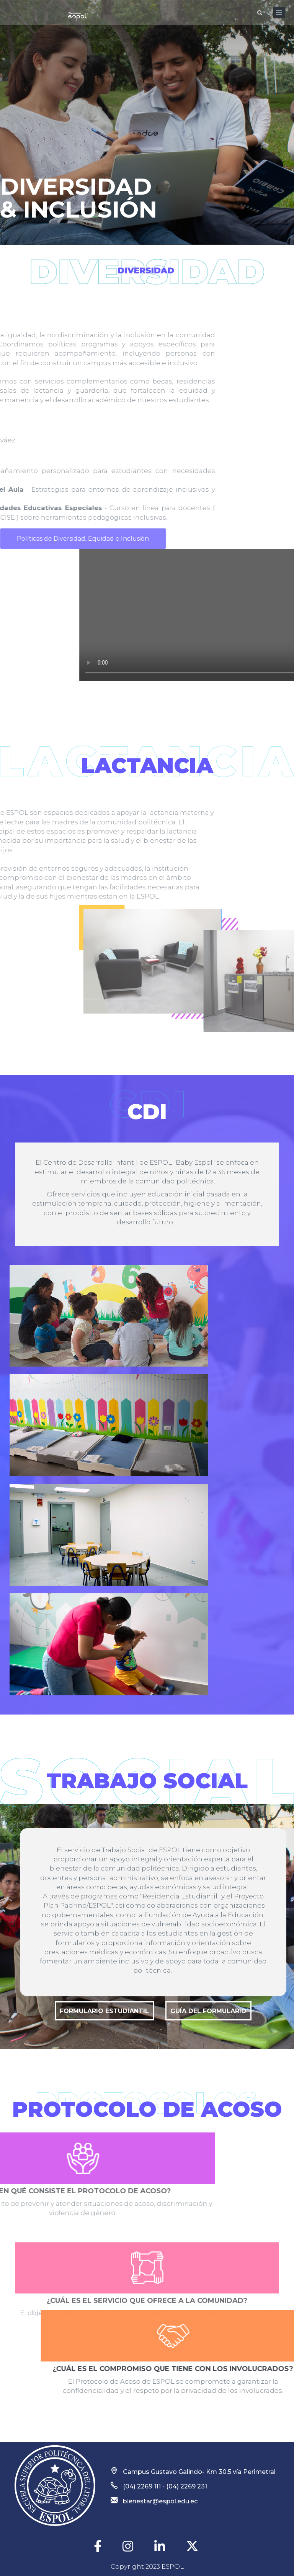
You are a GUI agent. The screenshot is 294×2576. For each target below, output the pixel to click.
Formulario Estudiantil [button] (104, 2011)
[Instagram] (129, 2546)
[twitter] (193, 2546)
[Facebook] (98, 2546)
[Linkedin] (160, 2546)
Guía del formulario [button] (208, 2011)
